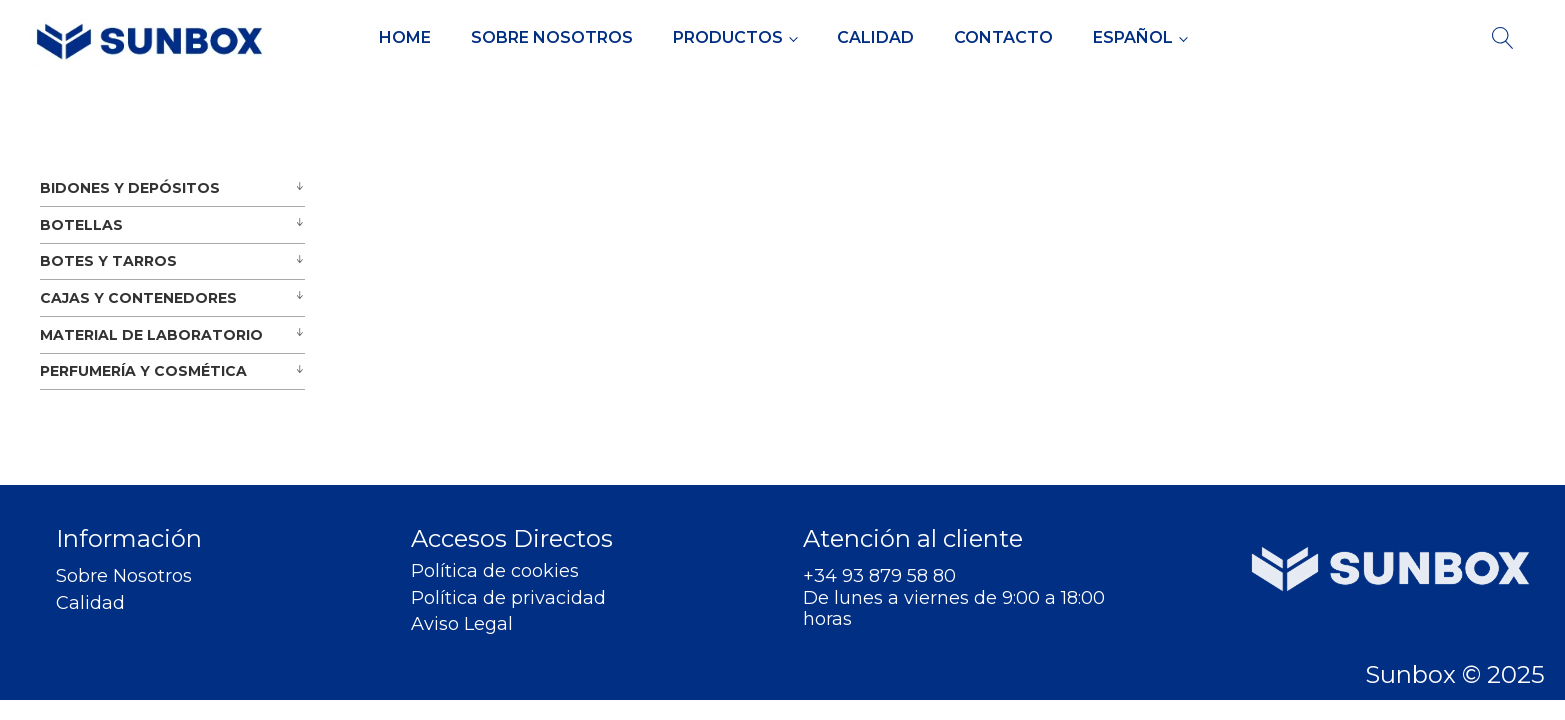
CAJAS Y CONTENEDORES (138, 298)
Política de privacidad (508, 598)
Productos (728, 37)
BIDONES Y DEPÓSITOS (130, 188)
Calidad (875, 37)
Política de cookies (495, 571)
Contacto (1003, 37)
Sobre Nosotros (552, 37)
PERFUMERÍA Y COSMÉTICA (143, 371)
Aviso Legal (462, 624)
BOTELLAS (81, 225)
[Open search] (1503, 38)
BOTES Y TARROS (108, 261)
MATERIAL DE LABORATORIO (151, 335)
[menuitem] (1140, 38)
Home (405, 37)
